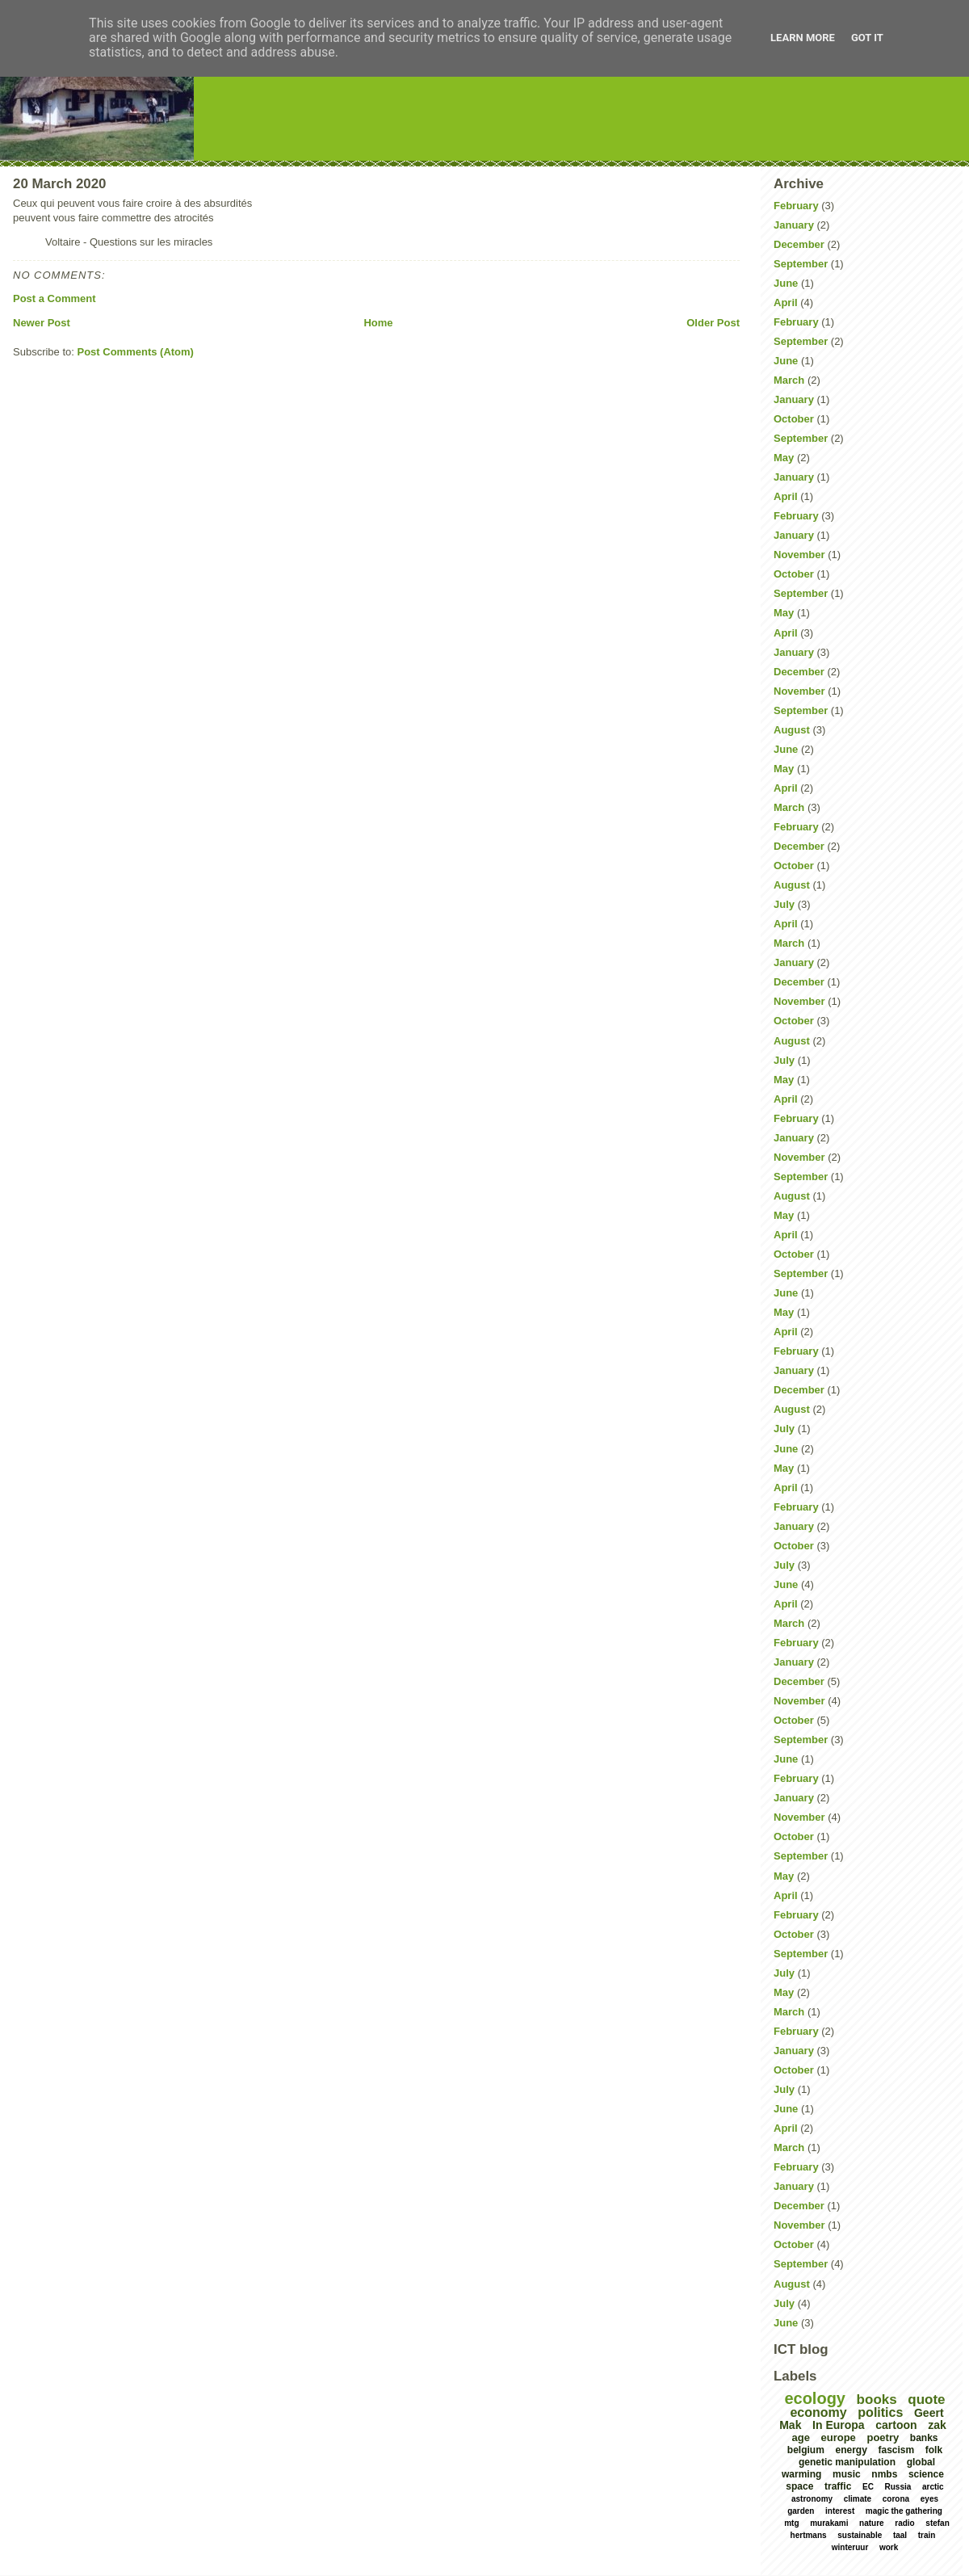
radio (904, 2523)
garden (800, 2511)
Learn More (802, 38)
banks (924, 2438)
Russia (898, 2486)
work (888, 2547)
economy (818, 2412)
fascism (896, 2450)
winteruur (850, 2547)
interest (839, 2511)
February (796, 206)
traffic (837, 2486)
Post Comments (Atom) (136, 352)
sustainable (859, 2535)
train (927, 2535)
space (799, 2486)
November (799, 554)
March (789, 380)
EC (868, 2486)
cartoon (896, 2424)
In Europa (838, 2424)
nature (871, 2523)
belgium (805, 2450)
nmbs (884, 2474)
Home (377, 323)
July (784, 904)
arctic (933, 2486)
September (801, 264)
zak (937, 2424)
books (877, 2399)
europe (838, 2437)
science (926, 2474)
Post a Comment (54, 298)
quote (926, 2399)
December (799, 244)
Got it (867, 38)
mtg (791, 2523)
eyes (929, 2498)
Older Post (713, 323)
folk (933, 2450)
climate (857, 2498)
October (794, 419)
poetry (882, 2437)
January (794, 225)
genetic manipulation (847, 2462)
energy (850, 2450)
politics (880, 2412)
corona (896, 2498)
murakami (829, 2523)
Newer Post (41, 323)
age (800, 2437)
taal (900, 2535)
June (786, 283)
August (792, 730)
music (847, 2474)
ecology (814, 2398)
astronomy (812, 2498)
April (786, 302)
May (784, 458)
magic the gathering (904, 2511)
